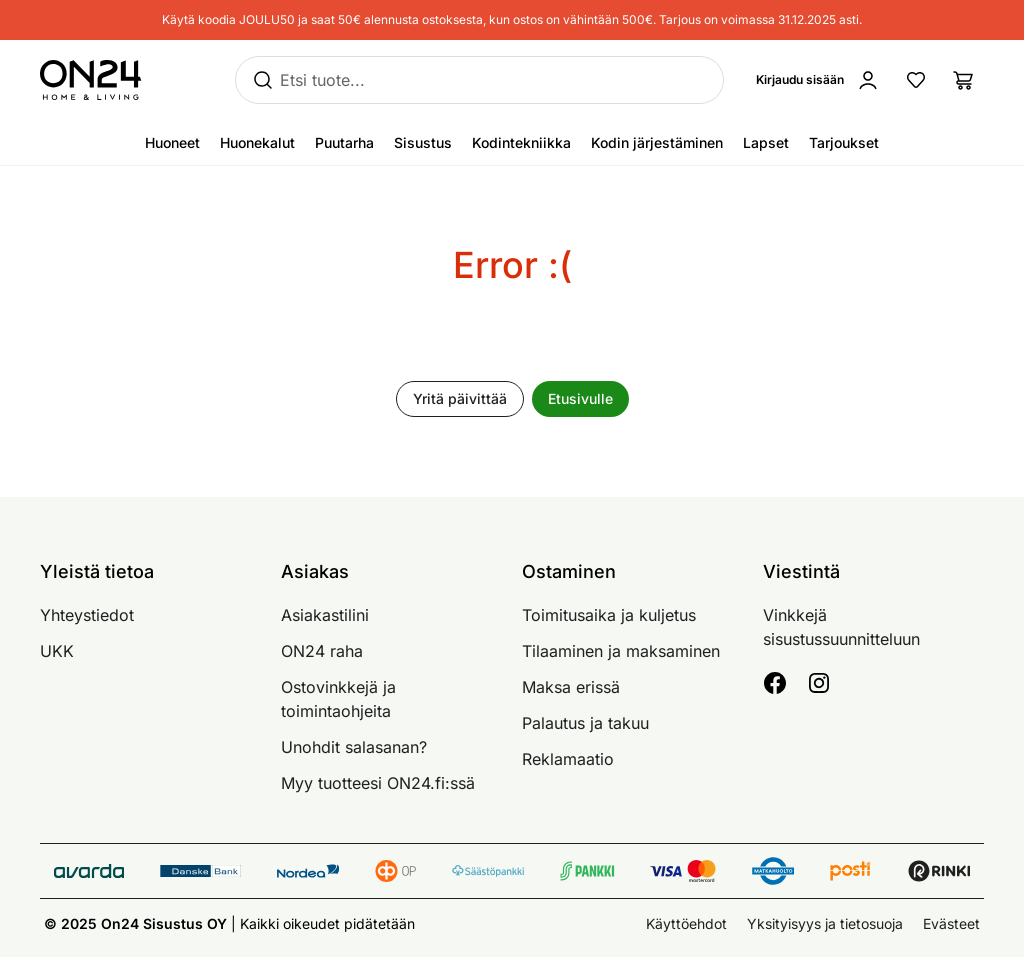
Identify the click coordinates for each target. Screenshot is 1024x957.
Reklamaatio (568, 759)
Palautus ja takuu (585, 723)
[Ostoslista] (964, 80)
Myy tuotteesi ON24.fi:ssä (378, 783)
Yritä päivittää (460, 398)
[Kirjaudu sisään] (822, 80)
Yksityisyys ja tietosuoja (825, 923)
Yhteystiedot (87, 615)
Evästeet (951, 923)
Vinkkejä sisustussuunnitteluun (841, 627)
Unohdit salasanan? (354, 747)
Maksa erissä (571, 687)
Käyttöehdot (686, 923)
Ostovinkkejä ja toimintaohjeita (338, 699)
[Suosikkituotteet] (916, 80)
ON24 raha (322, 651)
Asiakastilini (325, 615)
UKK (57, 651)
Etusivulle (580, 398)
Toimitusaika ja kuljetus (609, 615)
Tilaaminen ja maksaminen (621, 651)
